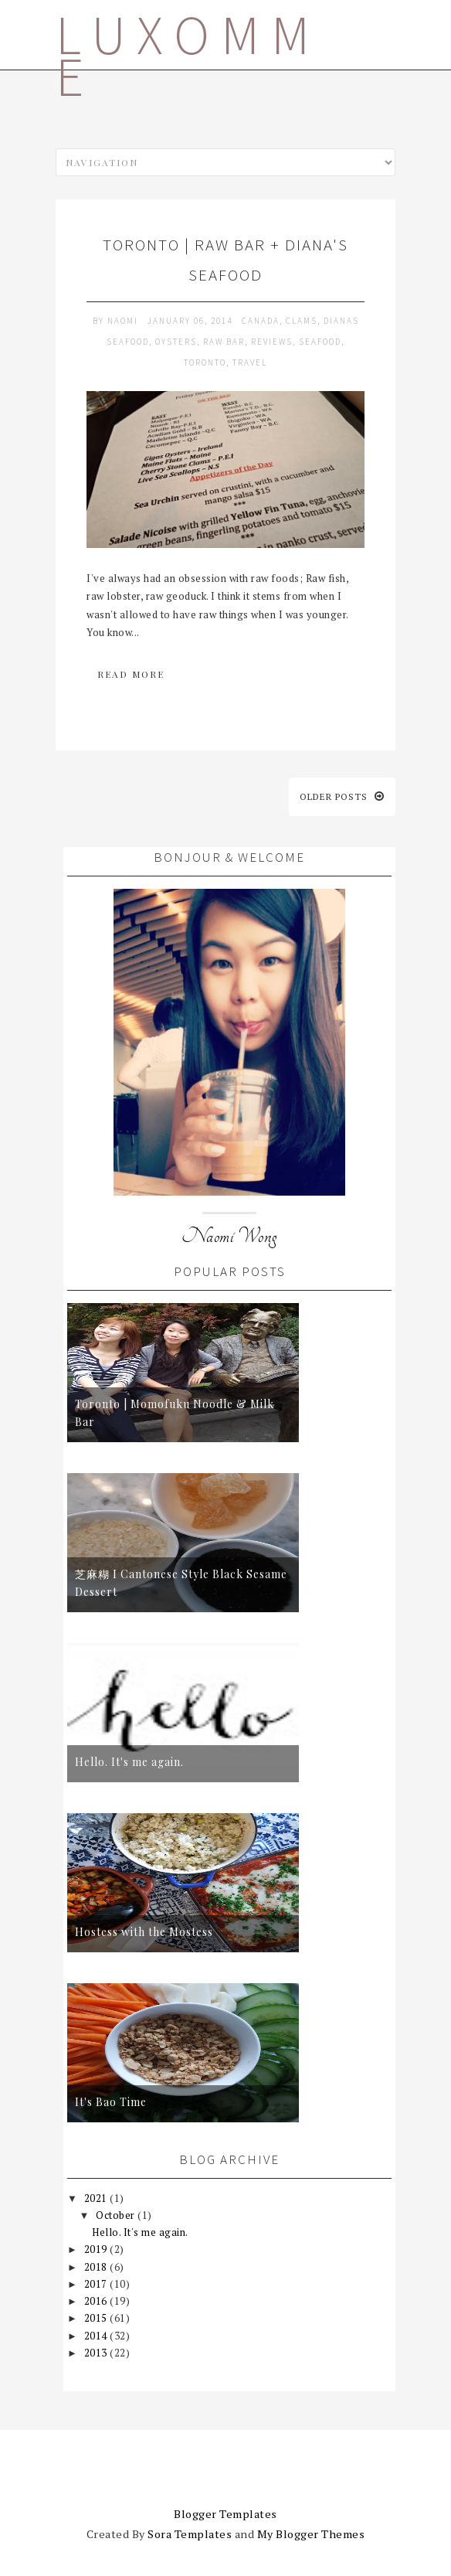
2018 (97, 2267)
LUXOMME (188, 56)
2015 (97, 2318)
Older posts (342, 796)
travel (249, 362)
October (116, 2215)
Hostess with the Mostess (144, 1931)
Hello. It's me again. (129, 1761)
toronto (205, 362)
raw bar (224, 341)
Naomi (124, 320)
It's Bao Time (111, 2101)
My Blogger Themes (311, 2534)
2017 (97, 2284)
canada (261, 320)
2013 (97, 2353)
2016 (97, 2301)
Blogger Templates (225, 2513)
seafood (320, 341)
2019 (97, 2249)
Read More (130, 674)
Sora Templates (190, 2534)
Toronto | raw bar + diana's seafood (225, 259)
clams (301, 320)
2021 (97, 2198)
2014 (97, 2336)
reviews (272, 341)
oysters (176, 341)
